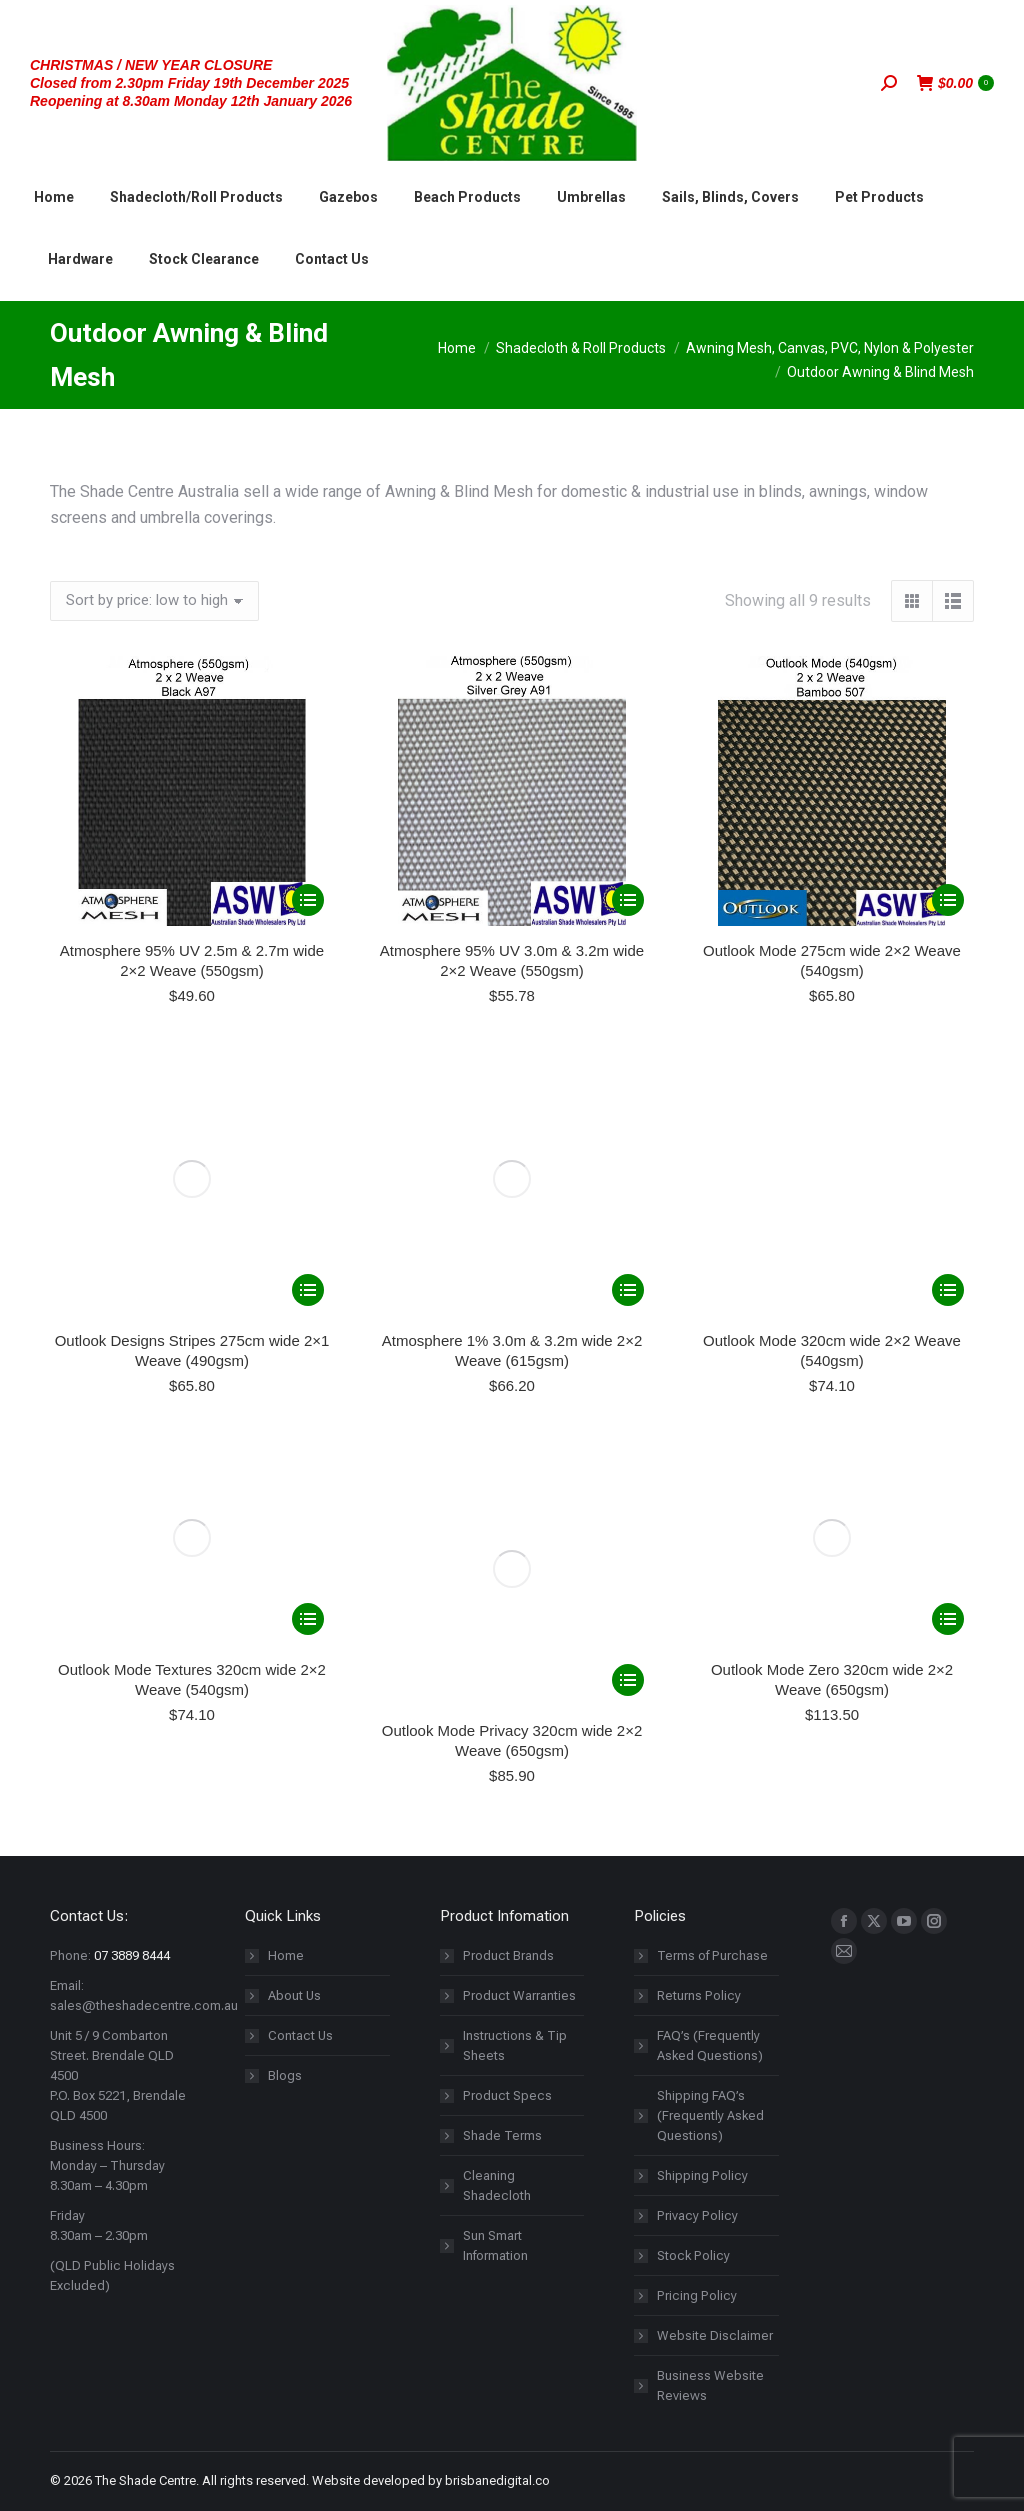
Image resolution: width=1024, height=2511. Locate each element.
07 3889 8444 (132, 1439)
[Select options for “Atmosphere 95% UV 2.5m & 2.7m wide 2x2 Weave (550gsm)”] (308, 900)
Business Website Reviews (710, 1869)
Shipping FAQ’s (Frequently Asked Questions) (710, 1599)
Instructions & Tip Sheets (515, 1529)
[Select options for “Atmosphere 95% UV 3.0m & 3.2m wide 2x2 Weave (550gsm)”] (628, 900)
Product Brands (508, 1439)
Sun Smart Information (495, 1729)
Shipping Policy (702, 1659)
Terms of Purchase (712, 1439)
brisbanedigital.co (497, 1964)
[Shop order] (154, 601)
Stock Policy (693, 1739)
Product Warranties (519, 1479)
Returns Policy (699, 1479)
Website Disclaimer (715, 1819)
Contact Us (300, 1519)
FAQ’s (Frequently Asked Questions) (710, 1529)
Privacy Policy (697, 1699)
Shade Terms (502, 1619)
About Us (294, 1479)
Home (286, 1439)
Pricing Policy (697, 1779)
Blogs (285, 1559)
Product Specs (507, 1579)
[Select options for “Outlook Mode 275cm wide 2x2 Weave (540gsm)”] (948, 900)
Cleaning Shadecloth (497, 1669)
